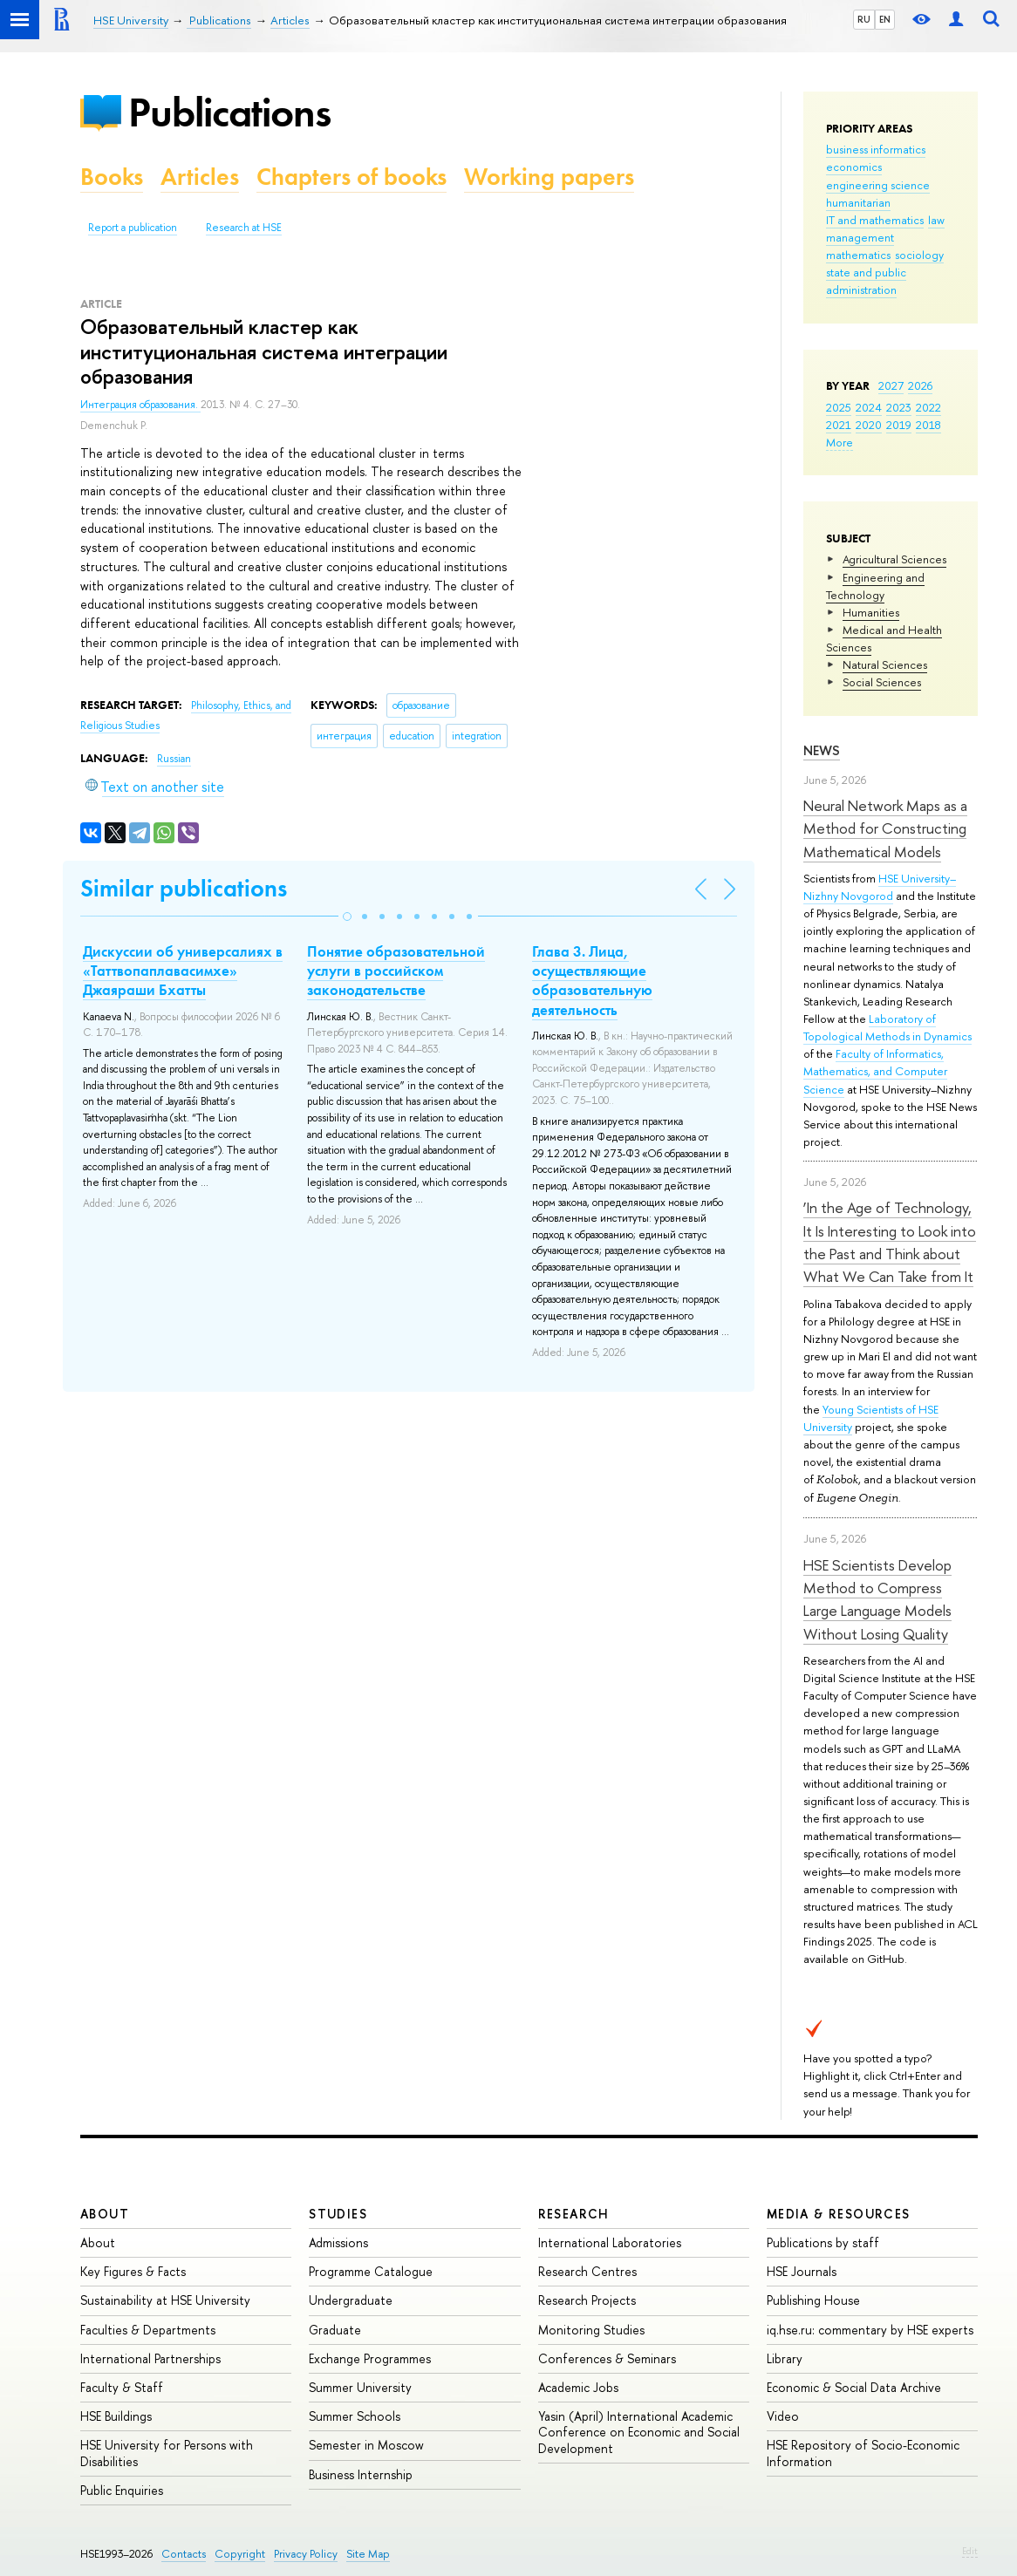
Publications (229, 112)
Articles (199, 176)
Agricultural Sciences (894, 559)
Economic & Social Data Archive (854, 2387)
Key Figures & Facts (133, 2271)
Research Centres (587, 2271)
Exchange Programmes (370, 2358)
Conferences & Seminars (607, 2358)
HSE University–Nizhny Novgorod (879, 886)
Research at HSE (244, 228)
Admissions (338, 2242)
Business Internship (361, 2474)
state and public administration (866, 280)
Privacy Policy (306, 2553)
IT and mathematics (875, 220)
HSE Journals (801, 2271)
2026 (920, 385)
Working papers (549, 176)
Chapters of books (351, 176)
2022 (928, 407)
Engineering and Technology (875, 586)
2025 (838, 407)
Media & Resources (839, 2213)
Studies (338, 2213)
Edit (970, 2551)
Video (783, 2416)
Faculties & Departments (147, 2329)
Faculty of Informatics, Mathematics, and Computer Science (875, 1071)
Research (574, 2213)
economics (854, 166)
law (936, 220)
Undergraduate (350, 2300)
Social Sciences (882, 682)
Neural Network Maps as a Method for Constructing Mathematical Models (885, 828)
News (821, 750)
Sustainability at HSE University (165, 2300)
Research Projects (587, 2300)
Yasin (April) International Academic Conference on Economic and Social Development (639, 2432)
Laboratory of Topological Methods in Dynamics (887, 1027)
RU (863, 19)
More (839, 442)
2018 (928, 425)
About (104, 2213)
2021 (838, 425)
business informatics (875, 149)
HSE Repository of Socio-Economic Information (863, 2452)
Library (784, 2358)
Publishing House (813, 2300)
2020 (869, 425)
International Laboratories (609, 2242)
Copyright (240, 2553)
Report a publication (132, 228)
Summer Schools (354, 2416)
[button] (347, 916)
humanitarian (858, 202)
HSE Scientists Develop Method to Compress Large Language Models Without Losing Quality (877, 1599)
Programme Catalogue (371, 2271)
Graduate (335, 2329)
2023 (898, 407)
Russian (174, 759)
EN (885, 19)
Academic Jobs (578, 2387)
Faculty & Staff (121, 2387)
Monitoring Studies (591, 2329)
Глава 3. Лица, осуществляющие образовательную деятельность (592, 980)
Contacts (183, 2553)
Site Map (368, 2553)
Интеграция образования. (140, 405)
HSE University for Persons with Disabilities (166, 2452)
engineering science (878, 185)
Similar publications (183, 888)
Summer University (360, 2387)
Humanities (871, 612)
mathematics (858, 254)
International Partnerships (150, 2358)
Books (111, 176)
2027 (891, 385)
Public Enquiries (121, 2490)
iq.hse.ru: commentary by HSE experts (870, 2329)
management (860, 237)
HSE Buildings (116, 2416)
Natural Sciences (885, 664)
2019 (898, 425)
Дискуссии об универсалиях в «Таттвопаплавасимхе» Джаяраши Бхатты (183, 970)
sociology (919, 254)
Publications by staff (823, 2242)
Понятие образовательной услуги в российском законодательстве (396, 970)
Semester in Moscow (366, 2444)
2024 (869, 407)
